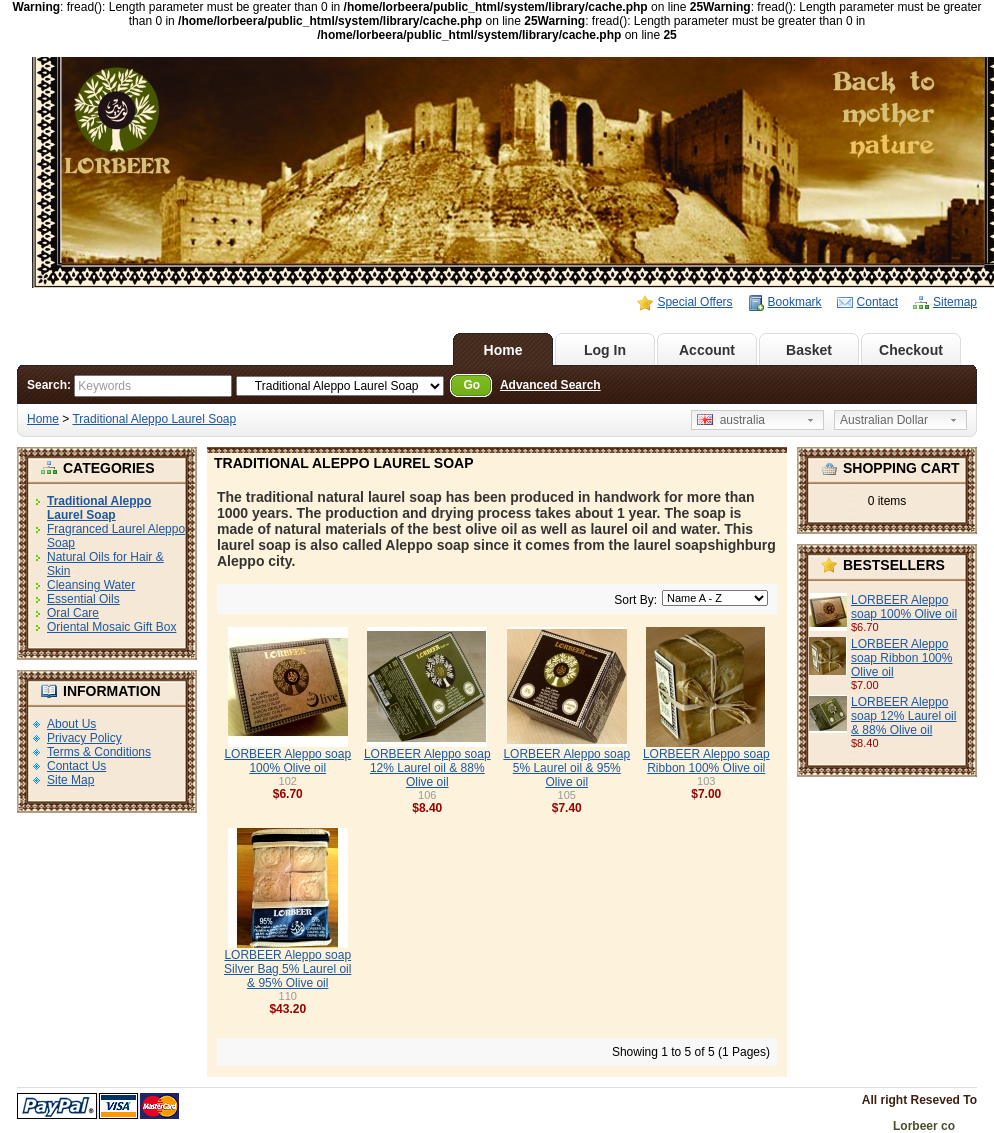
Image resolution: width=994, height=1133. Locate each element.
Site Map (70, 780)
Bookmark (795, 302)
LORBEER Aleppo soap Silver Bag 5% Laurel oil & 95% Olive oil (287, 969)
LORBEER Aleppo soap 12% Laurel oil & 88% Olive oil (903, 716)
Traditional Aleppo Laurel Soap (154, 419)
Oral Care (73, 613)
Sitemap (955, 302)
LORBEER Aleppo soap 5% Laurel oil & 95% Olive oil (566, 768)
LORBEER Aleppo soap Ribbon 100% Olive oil (901, 658)
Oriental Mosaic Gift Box (111, 627)
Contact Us (76, 766)
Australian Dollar (884, 420)
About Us (71, 724)
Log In (605, 350)
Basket (809, 350)
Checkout (911, 350)
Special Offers (694, 302)
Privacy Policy (84, 738)
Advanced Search (550, 385)
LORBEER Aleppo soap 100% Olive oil (904, 607)
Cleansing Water (91, 585)
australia (731, 420)
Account (707, 350)
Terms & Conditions (99, 752)
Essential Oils (83, 599)
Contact (877, 302)
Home (503, 350)
